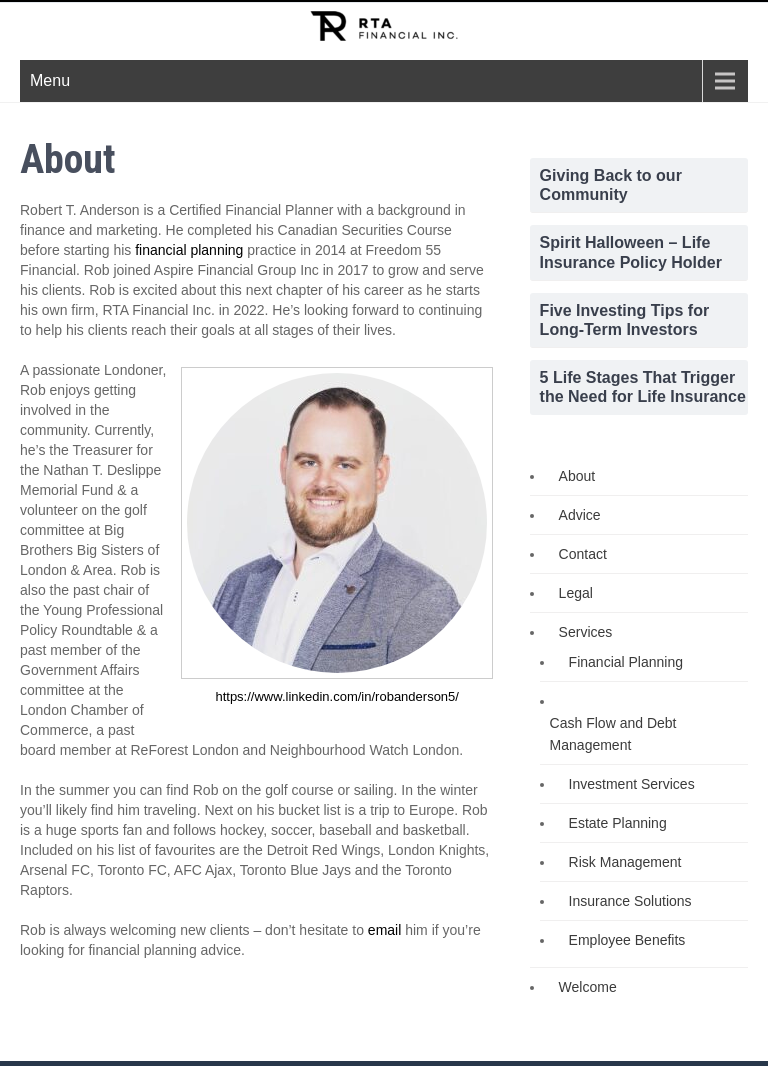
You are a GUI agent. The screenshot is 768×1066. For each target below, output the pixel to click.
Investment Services (632, 784)
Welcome (588, 987)
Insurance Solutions (630, 901)
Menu (50, 80)
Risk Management (625, 862)
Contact (583, 554)
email (384, 930)
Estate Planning (618, 823)
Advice (580, 515)
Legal (576, 593)
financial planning (189, 250)
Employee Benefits (627, 940)
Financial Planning (626, 662)
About (577, 476)
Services (586, 632)
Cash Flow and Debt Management (613, 734)
